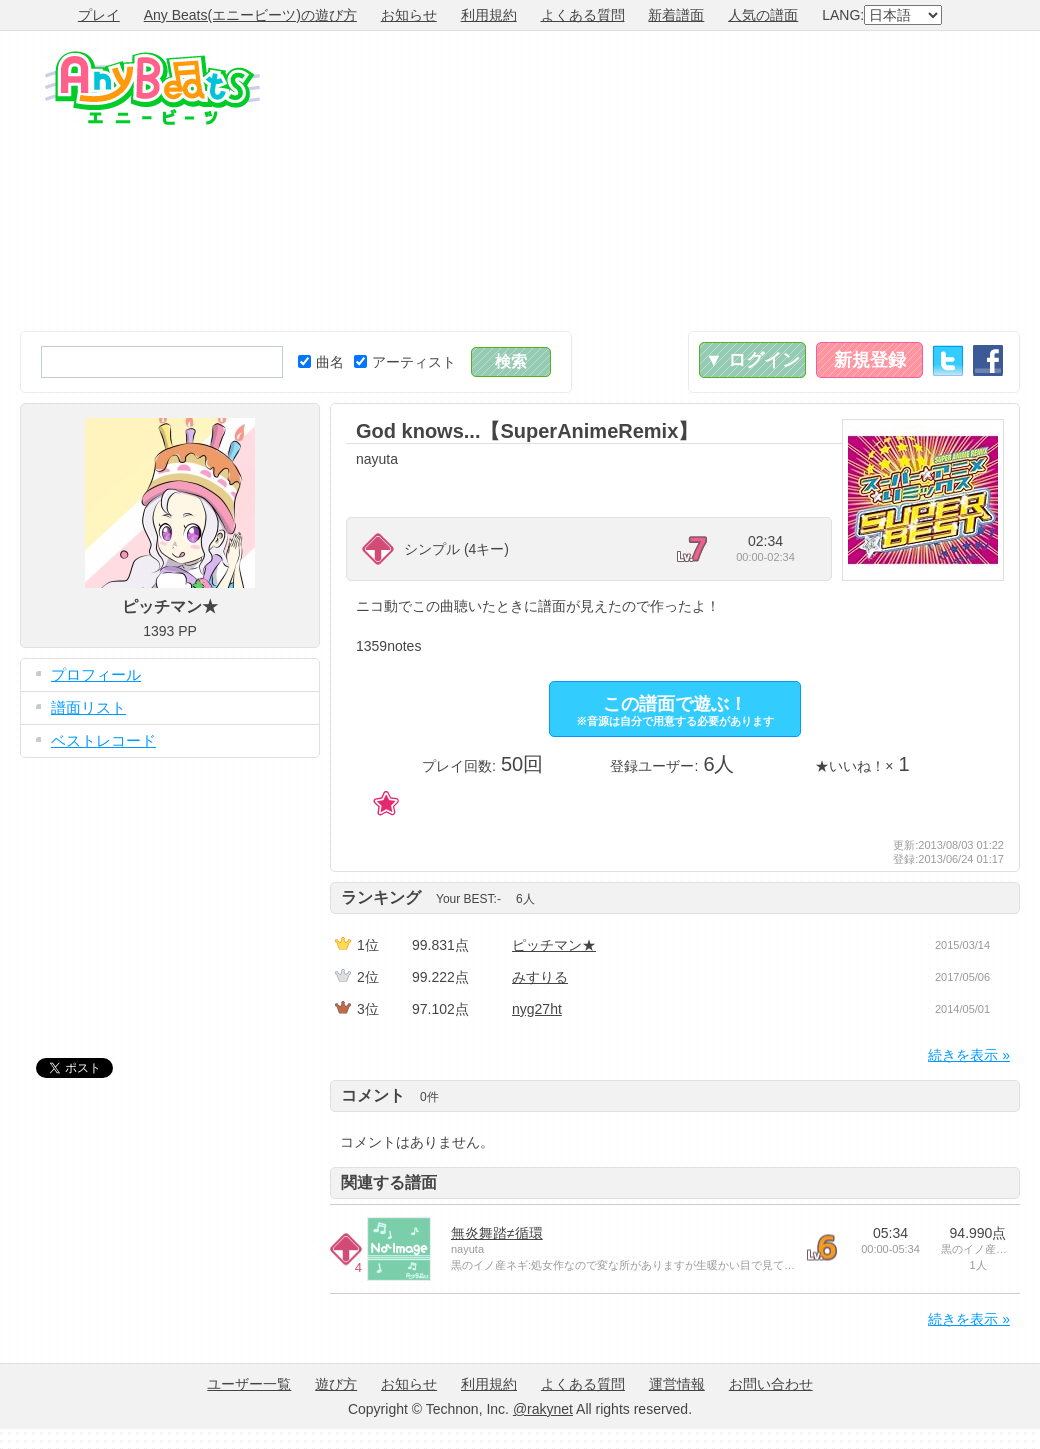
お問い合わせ (771, 1384)
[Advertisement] (727, 181)
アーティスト (405, 362)
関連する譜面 (389, 1182)
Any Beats (152, 88)
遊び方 (336, 1384)
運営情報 (677, 1384)
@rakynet (543, 1409)
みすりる (540, 977)
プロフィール (96, 674)
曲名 (321, 362)
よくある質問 (583, 15)
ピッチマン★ (554, 945)
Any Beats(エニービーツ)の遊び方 (250, 15)
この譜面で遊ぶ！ (675, 710)
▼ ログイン (752, 360)
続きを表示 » (969, 1055)
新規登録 (870, 360)
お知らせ (409, 15)
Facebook (988, 360)
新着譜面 (676, 15)
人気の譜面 (763, 15)
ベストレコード (103, 740)
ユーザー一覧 (249, 1384)
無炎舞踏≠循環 (497, 1233)
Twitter (948, 360)
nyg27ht (537, 1009)
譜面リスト (88, 707)
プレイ (99, 15)
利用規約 (489, 15)
